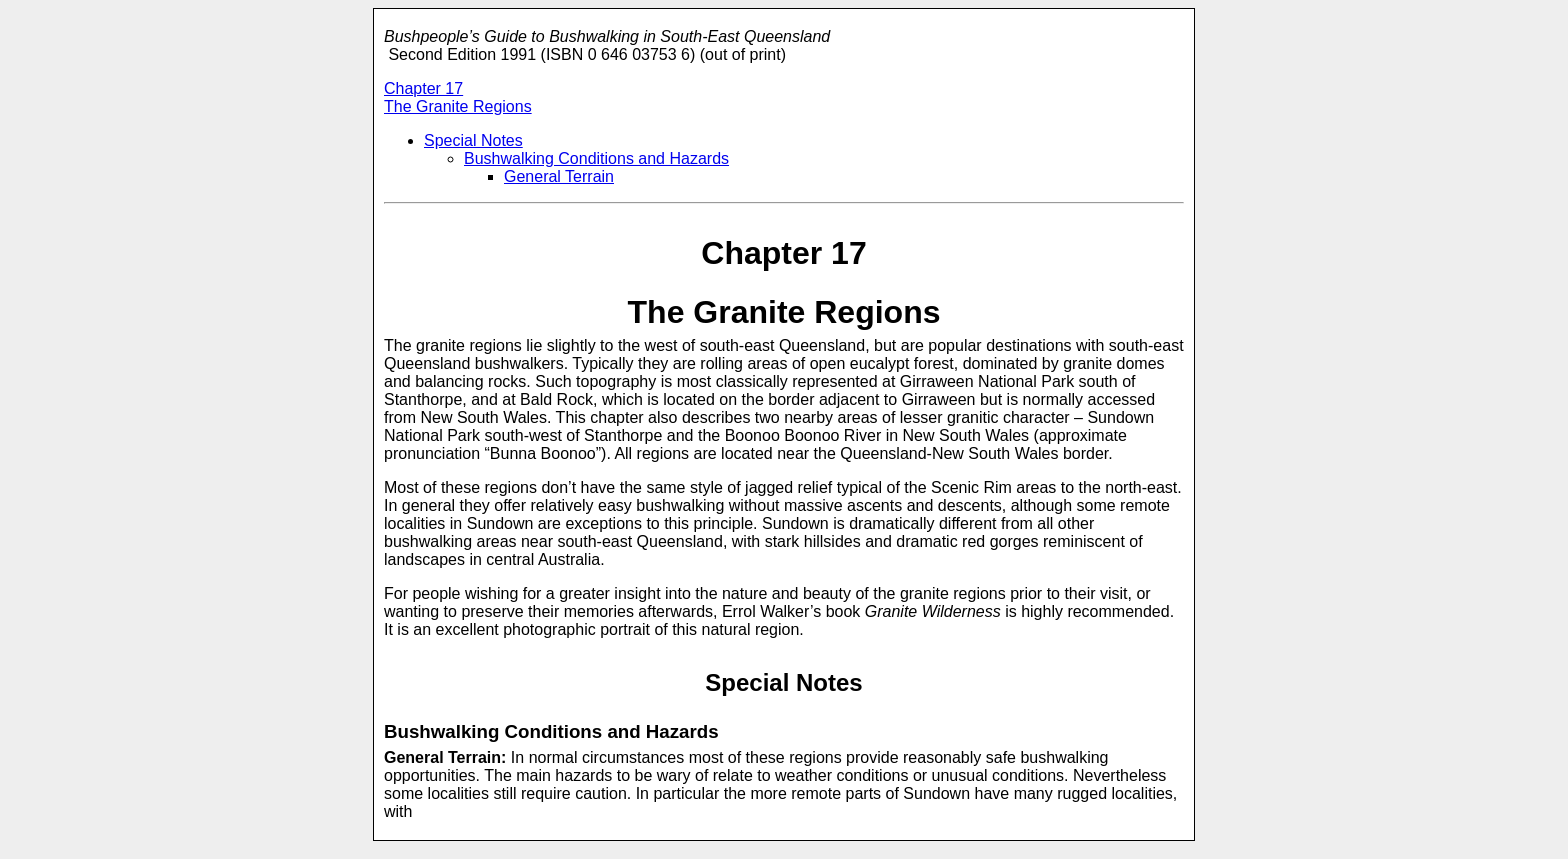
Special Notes (473, 140)
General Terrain (559, 176)
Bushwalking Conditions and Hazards (596, 158)
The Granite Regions (458, 106)
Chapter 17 (423, 88)
